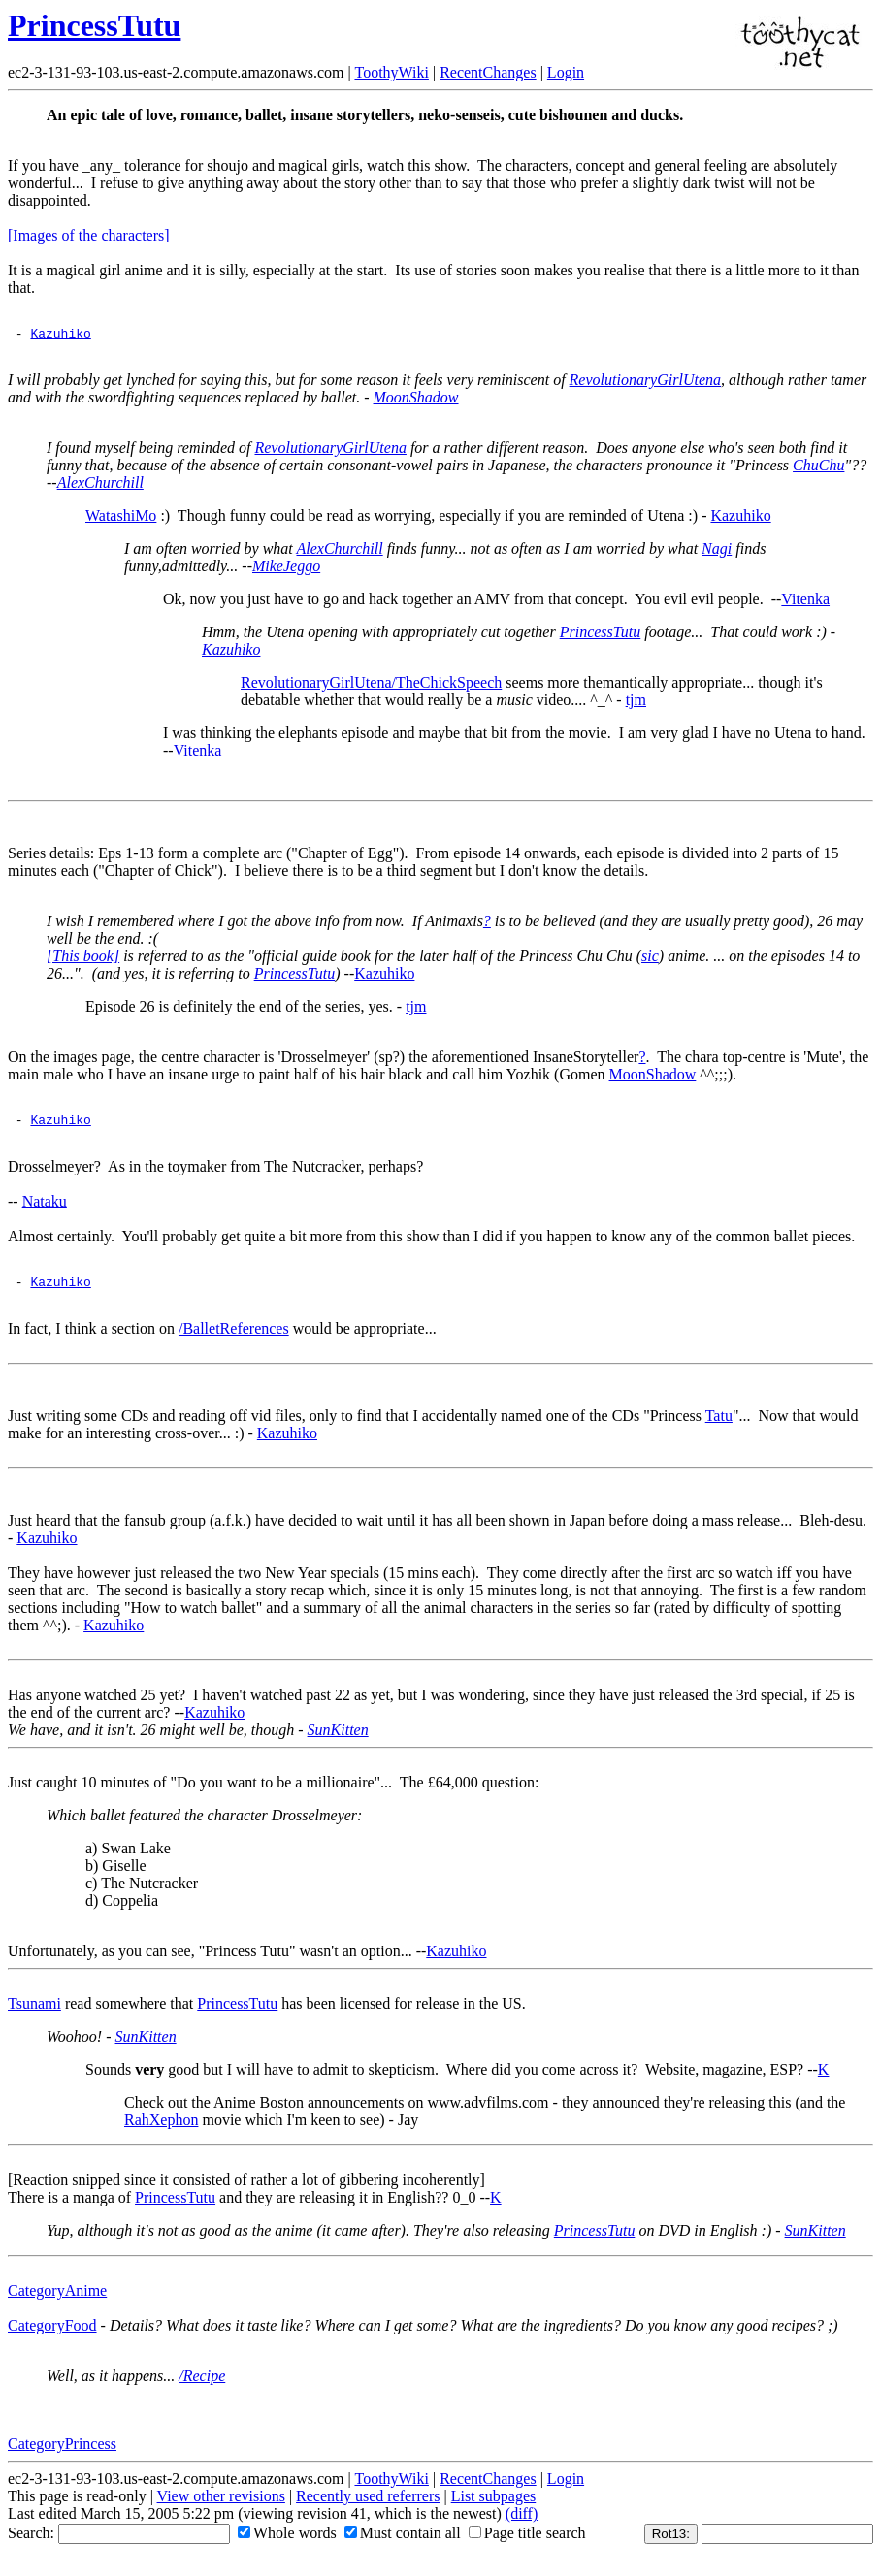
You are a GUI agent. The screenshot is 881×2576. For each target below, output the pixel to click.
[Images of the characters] (89, 235)
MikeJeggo (286, 569)
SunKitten (338, 1738)
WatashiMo (120, 518)
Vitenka (805, 602)
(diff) (522, 2522)
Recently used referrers (368, 2504)
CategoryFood (52, 2334)
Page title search (527, 2541)
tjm (636, 702)
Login (565, 72)
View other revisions (221, 2504)
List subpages (494, 2504)
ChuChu (818, 468)
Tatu (719, 1424)
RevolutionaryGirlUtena (645, 382)
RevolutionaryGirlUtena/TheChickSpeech (371, 685)
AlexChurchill (100, 485)
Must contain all (402, 2541)
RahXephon (161, 2128)
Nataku (44, 1207)
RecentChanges (488, 72)
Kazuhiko (60, 335)
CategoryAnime (57, 2299)
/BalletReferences (234, 1337)
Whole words (287, 2541)
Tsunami (34, 2012)
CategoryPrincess (62, 2452)
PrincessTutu (94, 25)
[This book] (83, 958)
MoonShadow (416, 400)
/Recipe (202, 2384)
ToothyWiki (391, 72)
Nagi (717, 551)
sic (650, 958)
